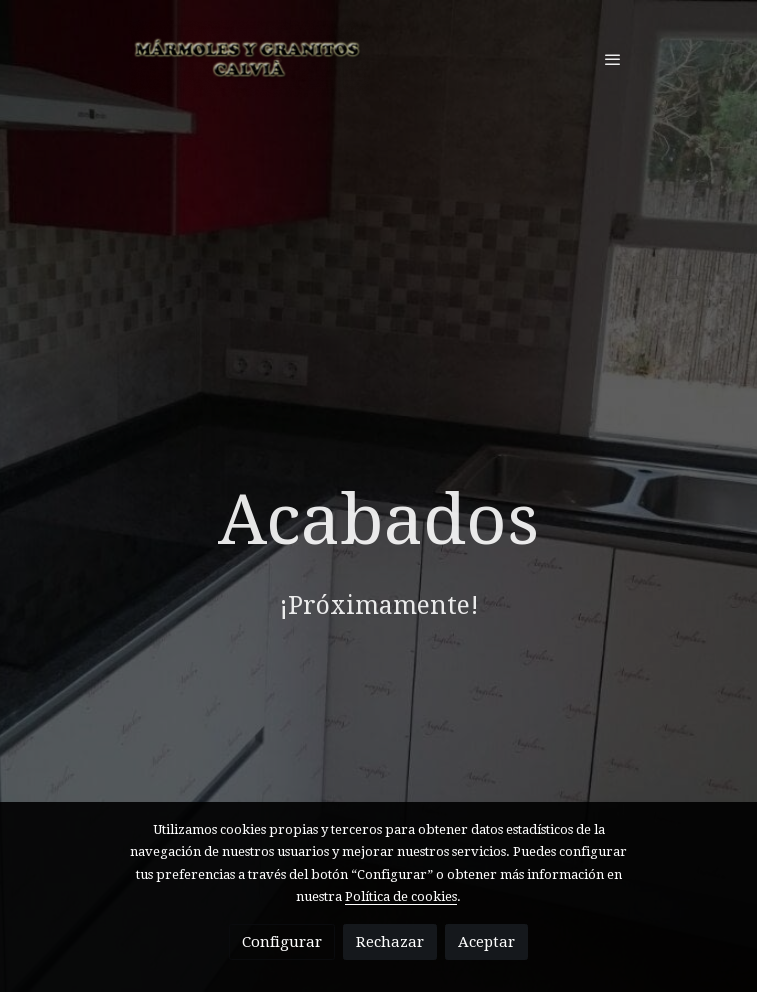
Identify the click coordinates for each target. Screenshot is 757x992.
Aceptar (486, 942)
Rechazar (390, 942)
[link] (249, 58)
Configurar (282, 942)
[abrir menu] (613, 59)
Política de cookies (401, 896)
